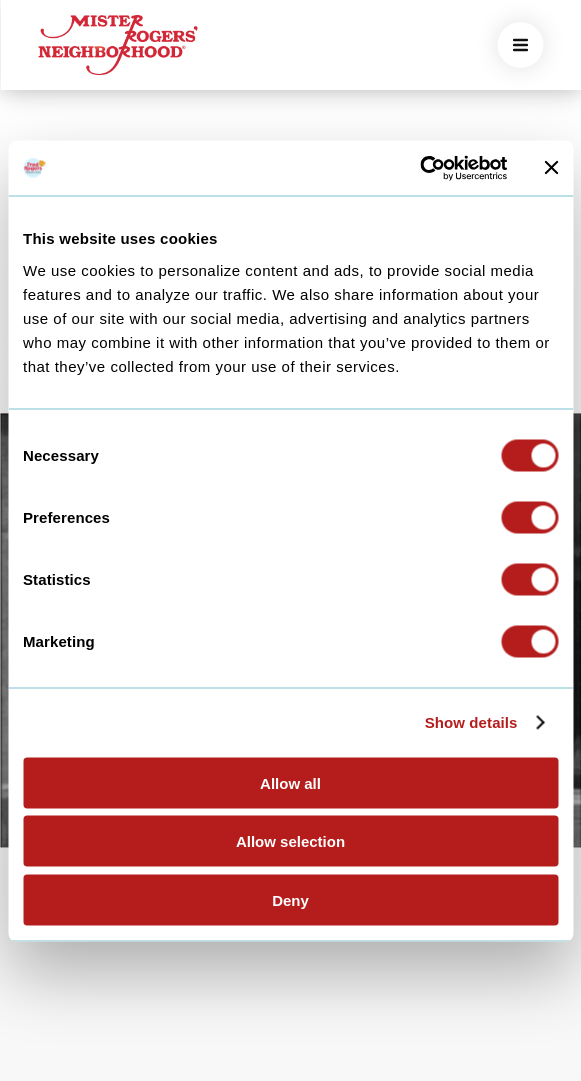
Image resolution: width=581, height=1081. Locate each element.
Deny (290, 899)
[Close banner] (551, 168)
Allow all (290, 782)
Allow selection (290, 841)
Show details (471, 722)
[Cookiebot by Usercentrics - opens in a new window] (419, 168)
